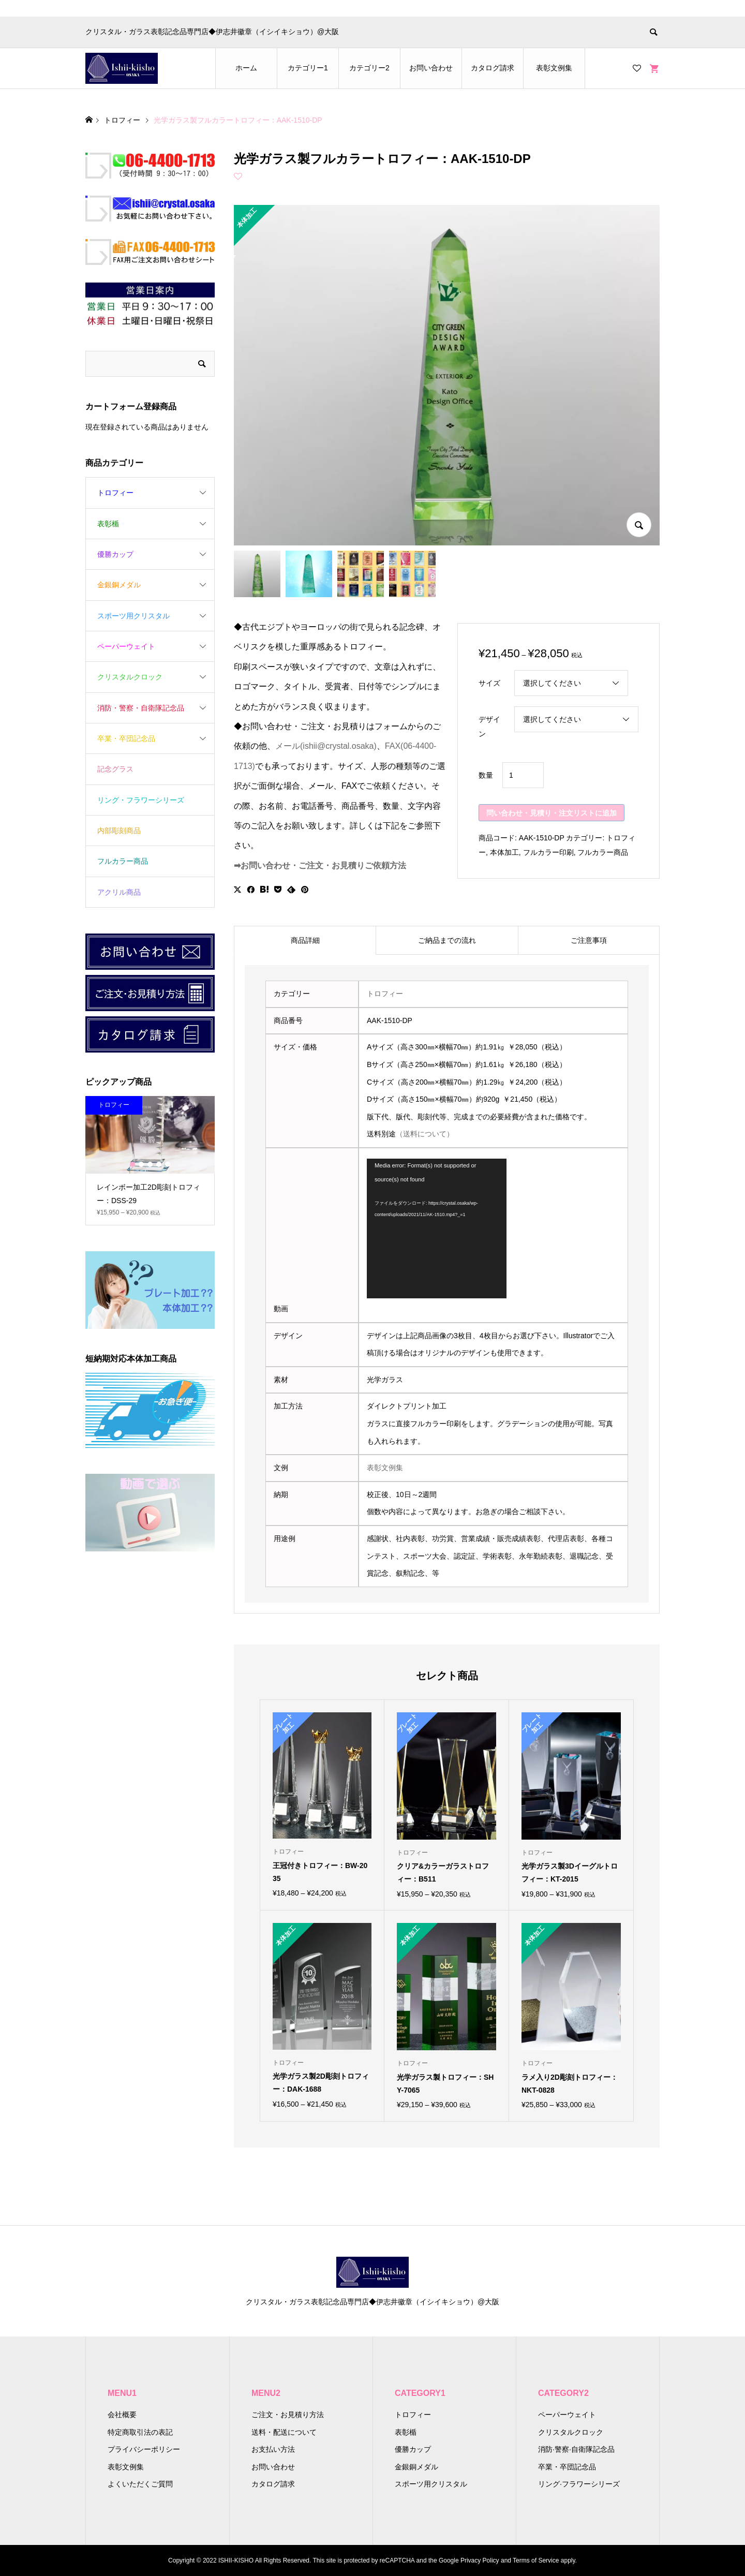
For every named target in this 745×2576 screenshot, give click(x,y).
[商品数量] (523, 775)
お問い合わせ (431, 68)
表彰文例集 (554, 68)
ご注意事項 (589, 940)
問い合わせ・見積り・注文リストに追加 (551, 813)
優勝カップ (115, 554)
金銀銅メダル (119, 585)
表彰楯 (108, 524)
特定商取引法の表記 (140, 2432)
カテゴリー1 (308, 68)
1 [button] (132, 1164)
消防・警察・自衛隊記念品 (140, 708)
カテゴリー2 (369, 68)
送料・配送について (284, 2432)
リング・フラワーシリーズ (140, 800)
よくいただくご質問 (140, 2484)
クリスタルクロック (129, 677)
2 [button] (141, 1164)
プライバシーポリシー (144, 2449)
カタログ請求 (492, 68)
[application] (436, 1228)
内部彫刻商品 (119, 830)
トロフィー (385, 993)
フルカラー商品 (602, 852)
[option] (150, 1160)
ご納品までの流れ (447, 940)
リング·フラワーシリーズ (579, 2484)
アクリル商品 (119, 892)
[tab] (305, 940)
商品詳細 (305, 940)
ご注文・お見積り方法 (287, 2414)
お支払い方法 (273, 2449)
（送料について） (425, 1134)
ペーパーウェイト (126, 646)
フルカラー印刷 (548, 852)
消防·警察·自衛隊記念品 (576, 2449)
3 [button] (150, 1164)
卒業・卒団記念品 (126, 738)
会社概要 (122, 2414)
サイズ (489, 683)
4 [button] (159, 1164)
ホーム (246, 68)
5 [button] (168, 1164)
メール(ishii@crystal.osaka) (326, 746)
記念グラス (115, 769)
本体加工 (504, 852)
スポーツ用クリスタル (133, 616)
